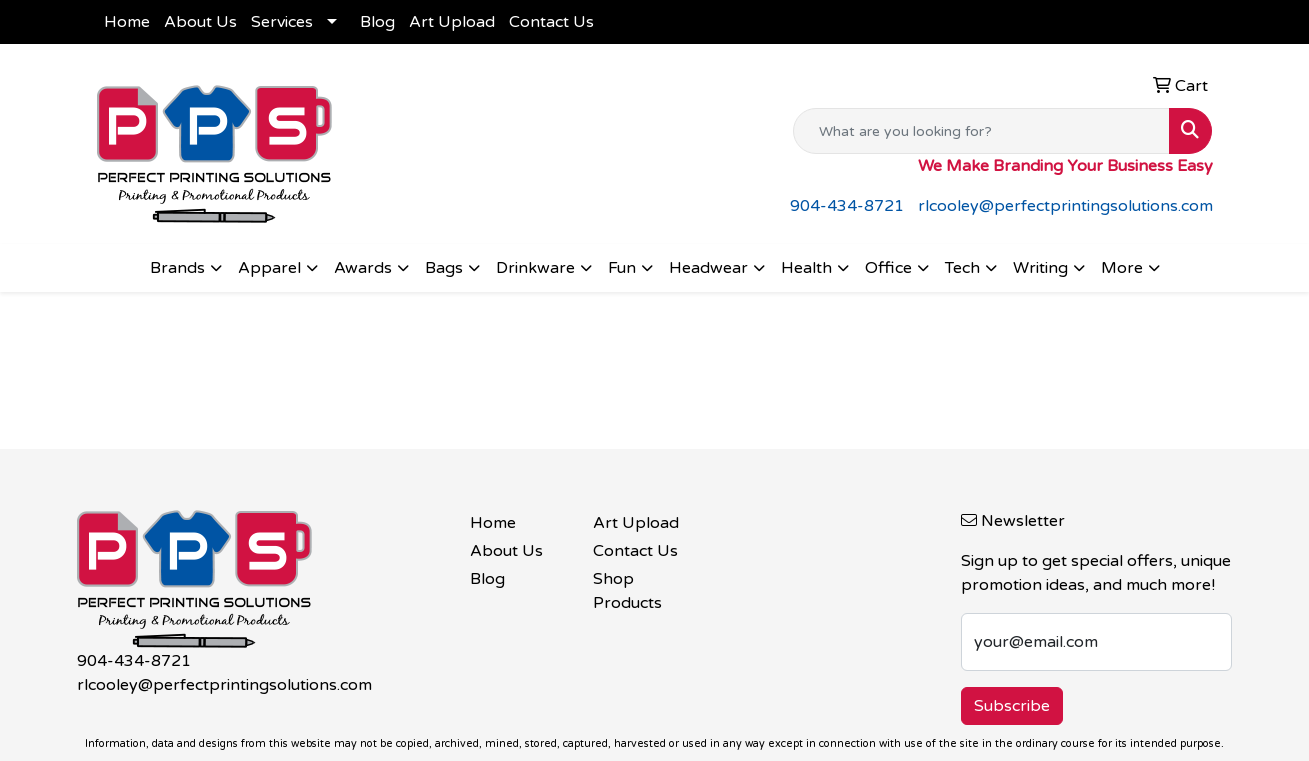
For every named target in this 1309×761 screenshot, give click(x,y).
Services (282, 22)
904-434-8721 (847, 206)
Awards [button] (363, 268)
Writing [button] (1040, 268)
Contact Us (551, 22)
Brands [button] (177, 268)
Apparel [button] (269, 268)
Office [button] (888, 268)
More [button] (1122, 268)
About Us (200, 22)
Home (127, 22)
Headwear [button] (708, 268)
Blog (377, 22)
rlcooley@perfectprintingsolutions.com (1065, 206)
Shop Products (627, 591)
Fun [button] (622, 268)
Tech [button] (962, 268)
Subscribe (1012, 706)
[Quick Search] (981, 131)
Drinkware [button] (535, 268)
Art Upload (452, 22)
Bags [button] (444, 268)
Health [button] (806, 268)
